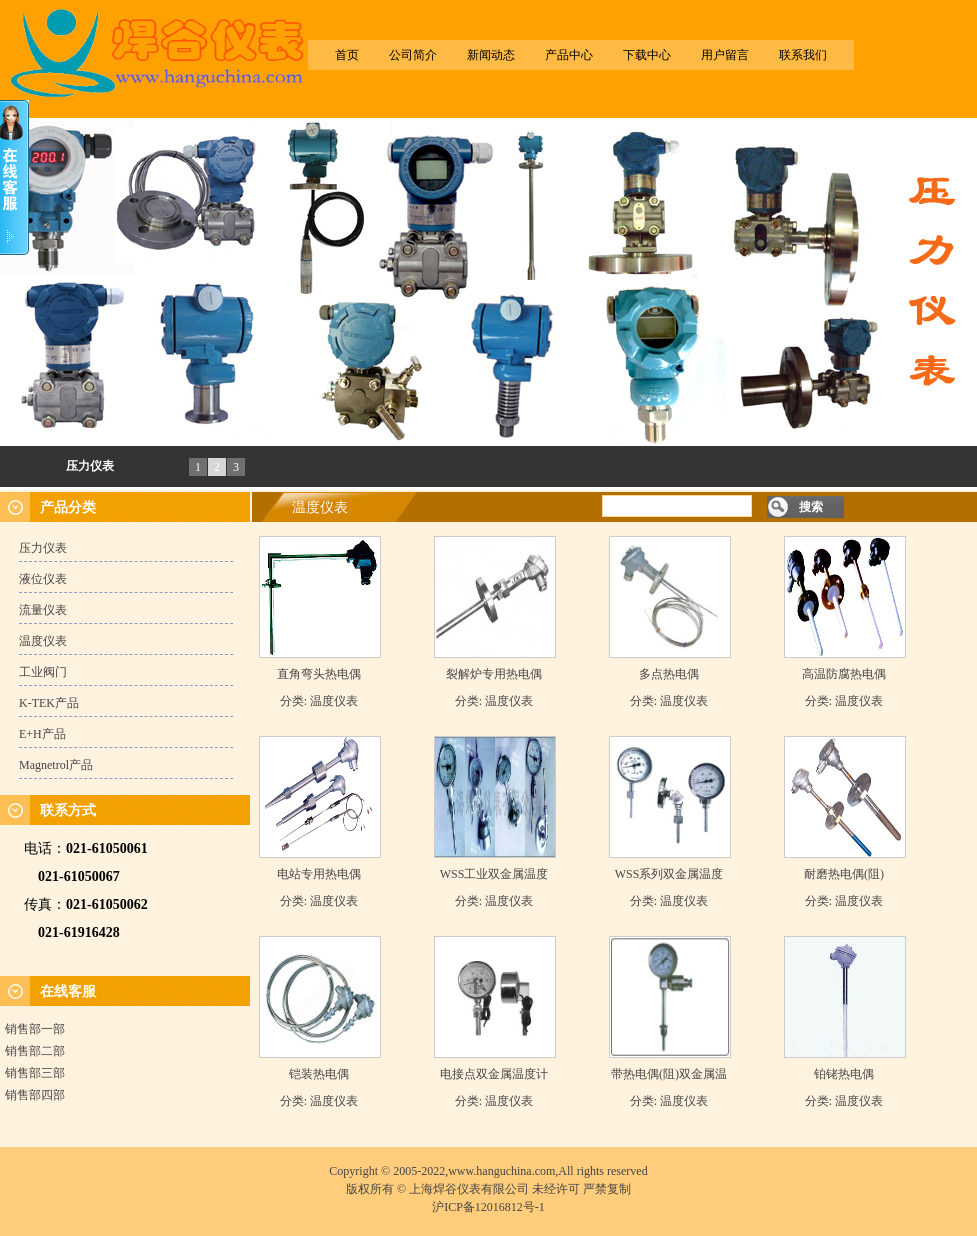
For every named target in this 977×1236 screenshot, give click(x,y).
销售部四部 (35, 1095)
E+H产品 (42, 734)
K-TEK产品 (49, 703)
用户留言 (725, 55)
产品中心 (569, 55)
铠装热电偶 (319, 1074)
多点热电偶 (669, 674)
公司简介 (413, 55)
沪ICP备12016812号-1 (488, 1207)
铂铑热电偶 (844, 1074)
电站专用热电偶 (319, 874)
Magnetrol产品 (56, 765)
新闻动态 (491, 55)
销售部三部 (35, 1073)
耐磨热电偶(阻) (844, 874)
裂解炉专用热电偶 (494, 674)
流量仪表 (43, 610)
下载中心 (647, 55)
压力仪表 (90, 466)
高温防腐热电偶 (844, 674)
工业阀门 (43, 672)
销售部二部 (35, 1051)
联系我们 (803, 55)
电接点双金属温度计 (494, 1074)
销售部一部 (35, 1029)
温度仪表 (43, 641)
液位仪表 (43, 579)
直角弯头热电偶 (319, 674)
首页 (347, 55)
